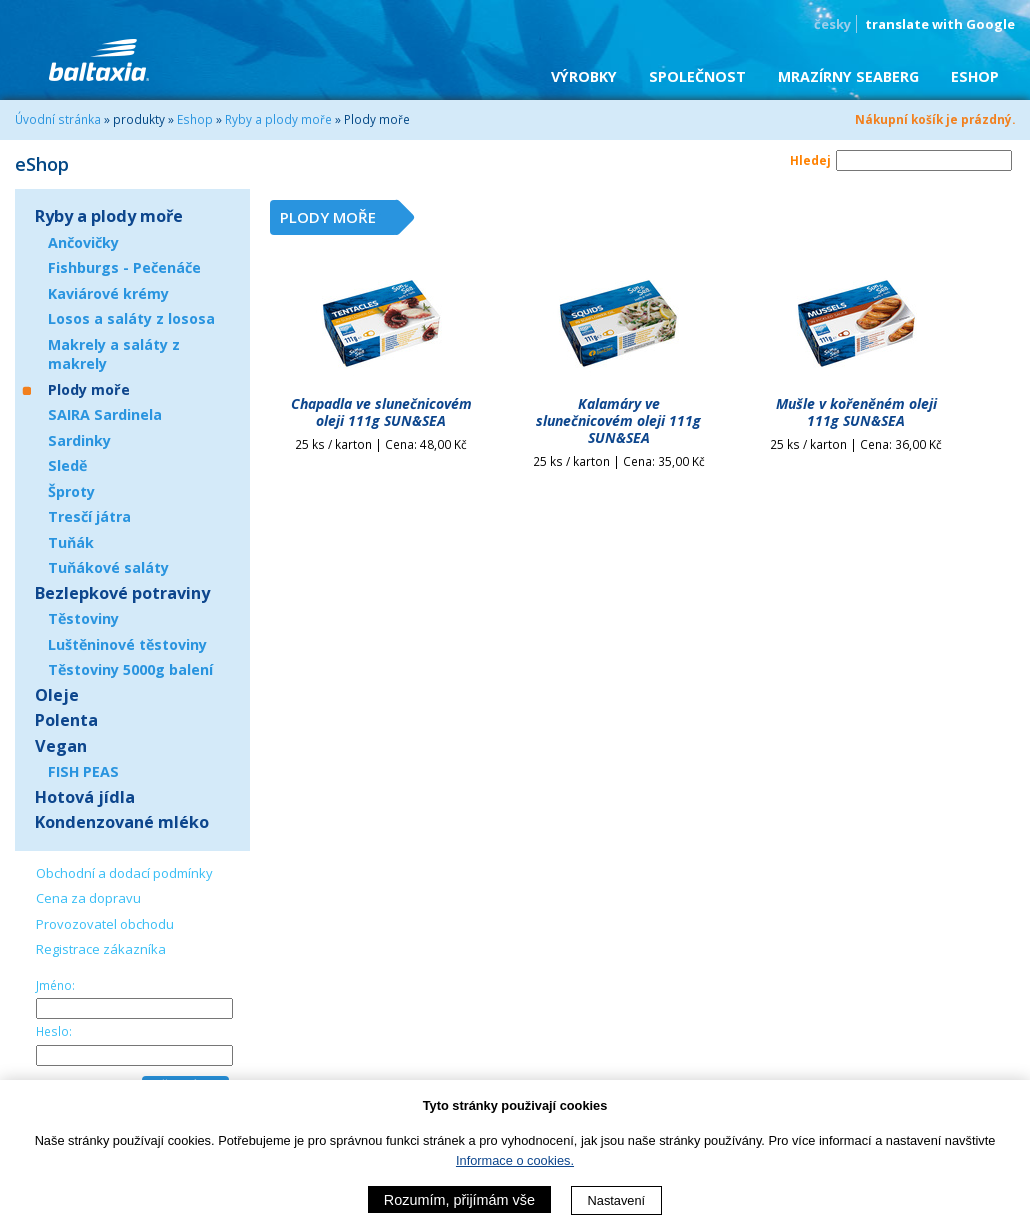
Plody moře (89, 389)
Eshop (195, 119)
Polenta (66, 720)
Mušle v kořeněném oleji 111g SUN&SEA (856, 412)
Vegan (61, 746)
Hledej (810, 160)
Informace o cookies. (515, 1160)
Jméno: (55, 985)
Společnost (697, 76)
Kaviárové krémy (108, 293)
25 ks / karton (381, 444)
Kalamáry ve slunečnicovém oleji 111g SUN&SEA (618, 420)
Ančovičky (83, 242)
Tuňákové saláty (108, 567)
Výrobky (584, 76)
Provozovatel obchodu (105, 924)
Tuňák (71, 542)
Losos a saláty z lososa (131, 318)
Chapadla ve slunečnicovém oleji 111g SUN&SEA (381, 412)
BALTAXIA (99, 60)
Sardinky (79, 440)
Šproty (71, 491)
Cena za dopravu (88, 898)
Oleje (57, 695)
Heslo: (54, 1031)
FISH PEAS (83, 771)
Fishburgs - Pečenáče (124, 267)
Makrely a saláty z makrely (114, 354)
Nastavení (617, 1200)
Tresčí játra (89, 516)
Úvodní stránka (58, 119)
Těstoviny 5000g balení (130, 669)
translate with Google (940, 24)
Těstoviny (83, 618)
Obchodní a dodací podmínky (124, 873)
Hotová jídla (85, 797)
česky (832, 24)
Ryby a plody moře (278, 119)
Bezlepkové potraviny (122, 593)
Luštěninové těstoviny (127, 644)
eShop (975, 76)
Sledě (67, 465)
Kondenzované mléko (122, 822)
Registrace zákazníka (101, 949)
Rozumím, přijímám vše (459, 1200)
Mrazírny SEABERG (848, 76)
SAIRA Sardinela (105, 414)
